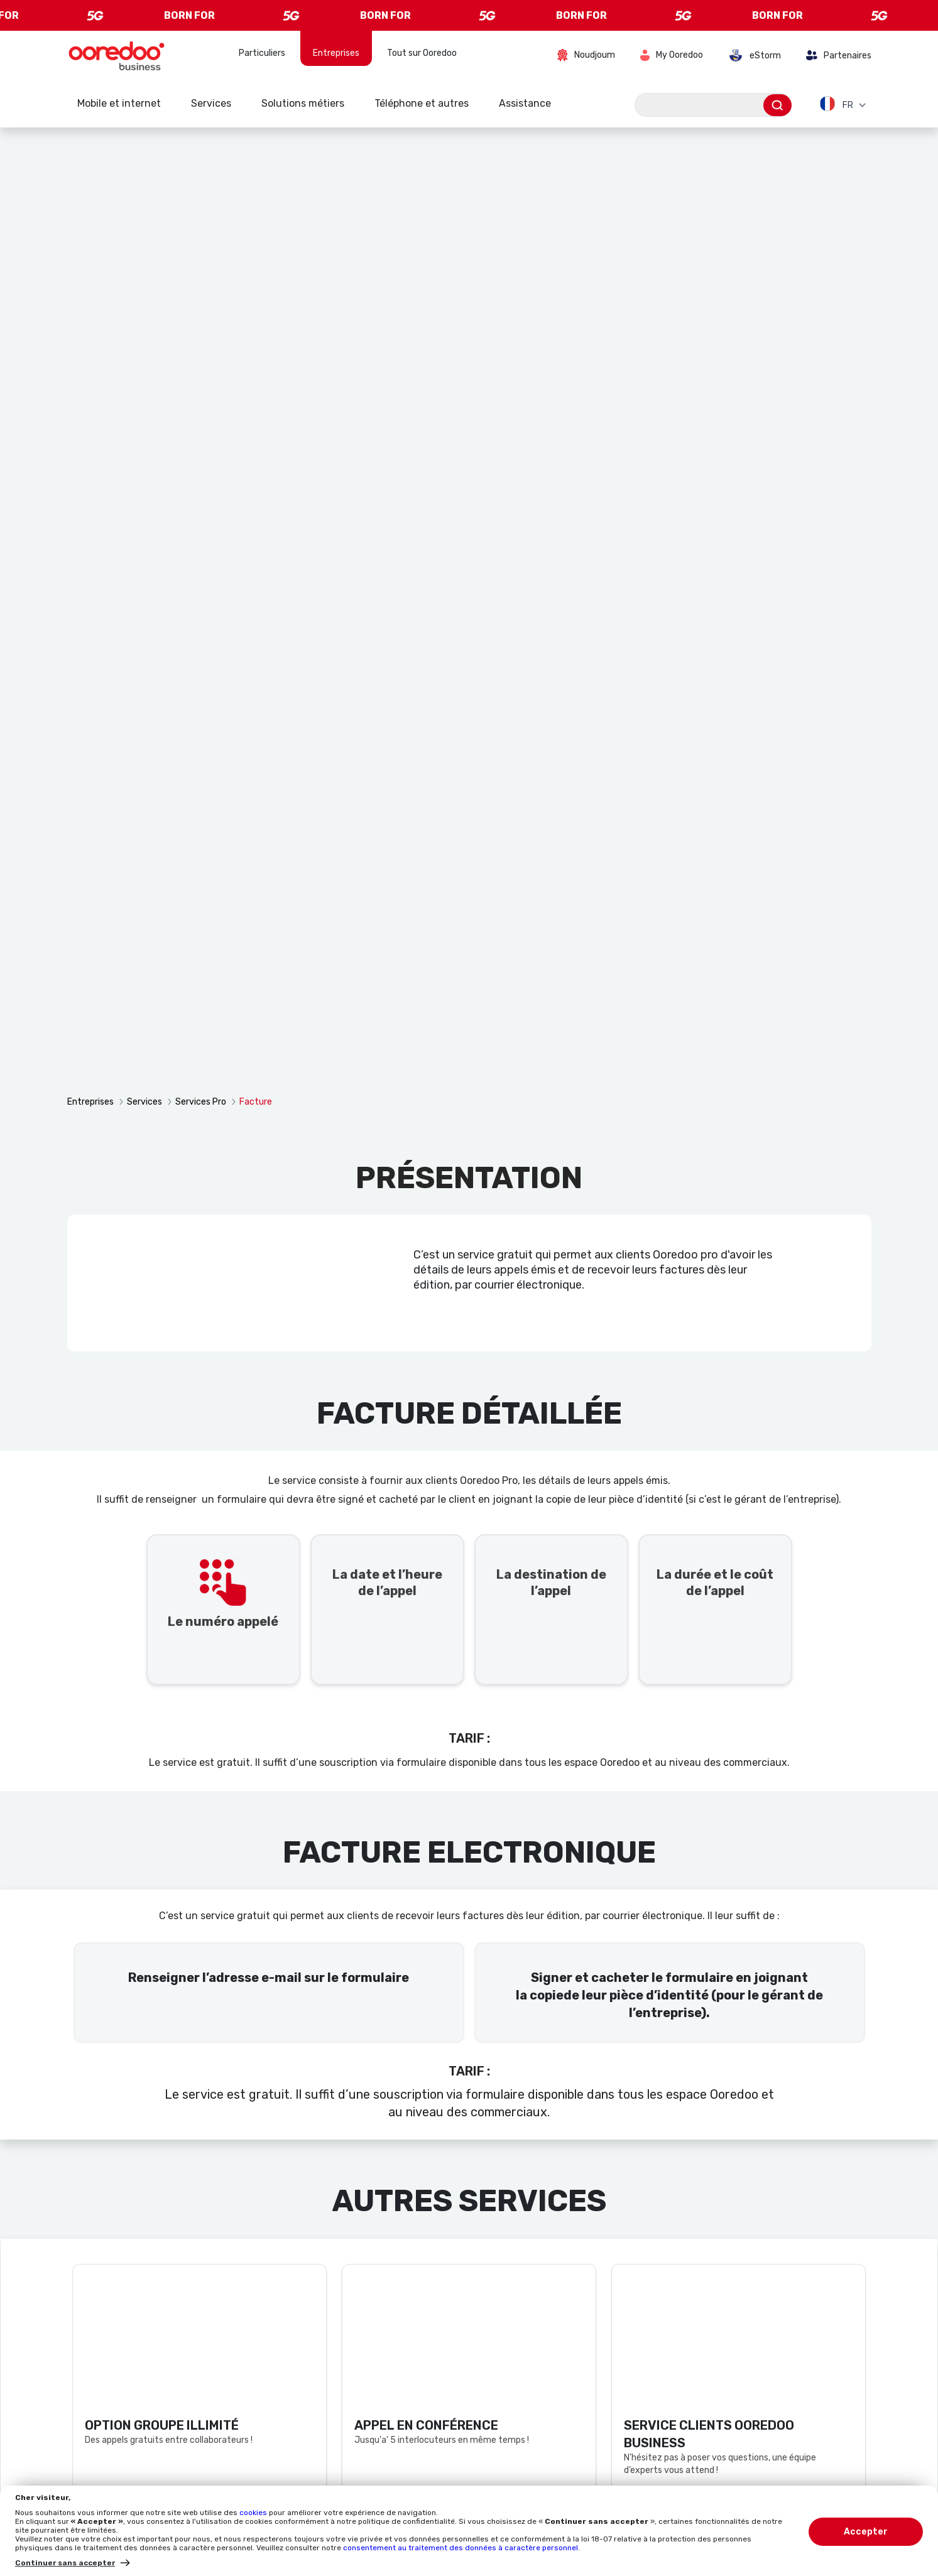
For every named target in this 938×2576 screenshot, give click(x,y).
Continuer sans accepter (65, 2562)
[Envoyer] (777, 105)
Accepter (866, 2531)
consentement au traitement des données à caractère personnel (460, 2547)
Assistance (525, 103)
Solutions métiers (302, 103)
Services (211, 103)
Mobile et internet (119, 103)
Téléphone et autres (421, 103)
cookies (254, 2512)
